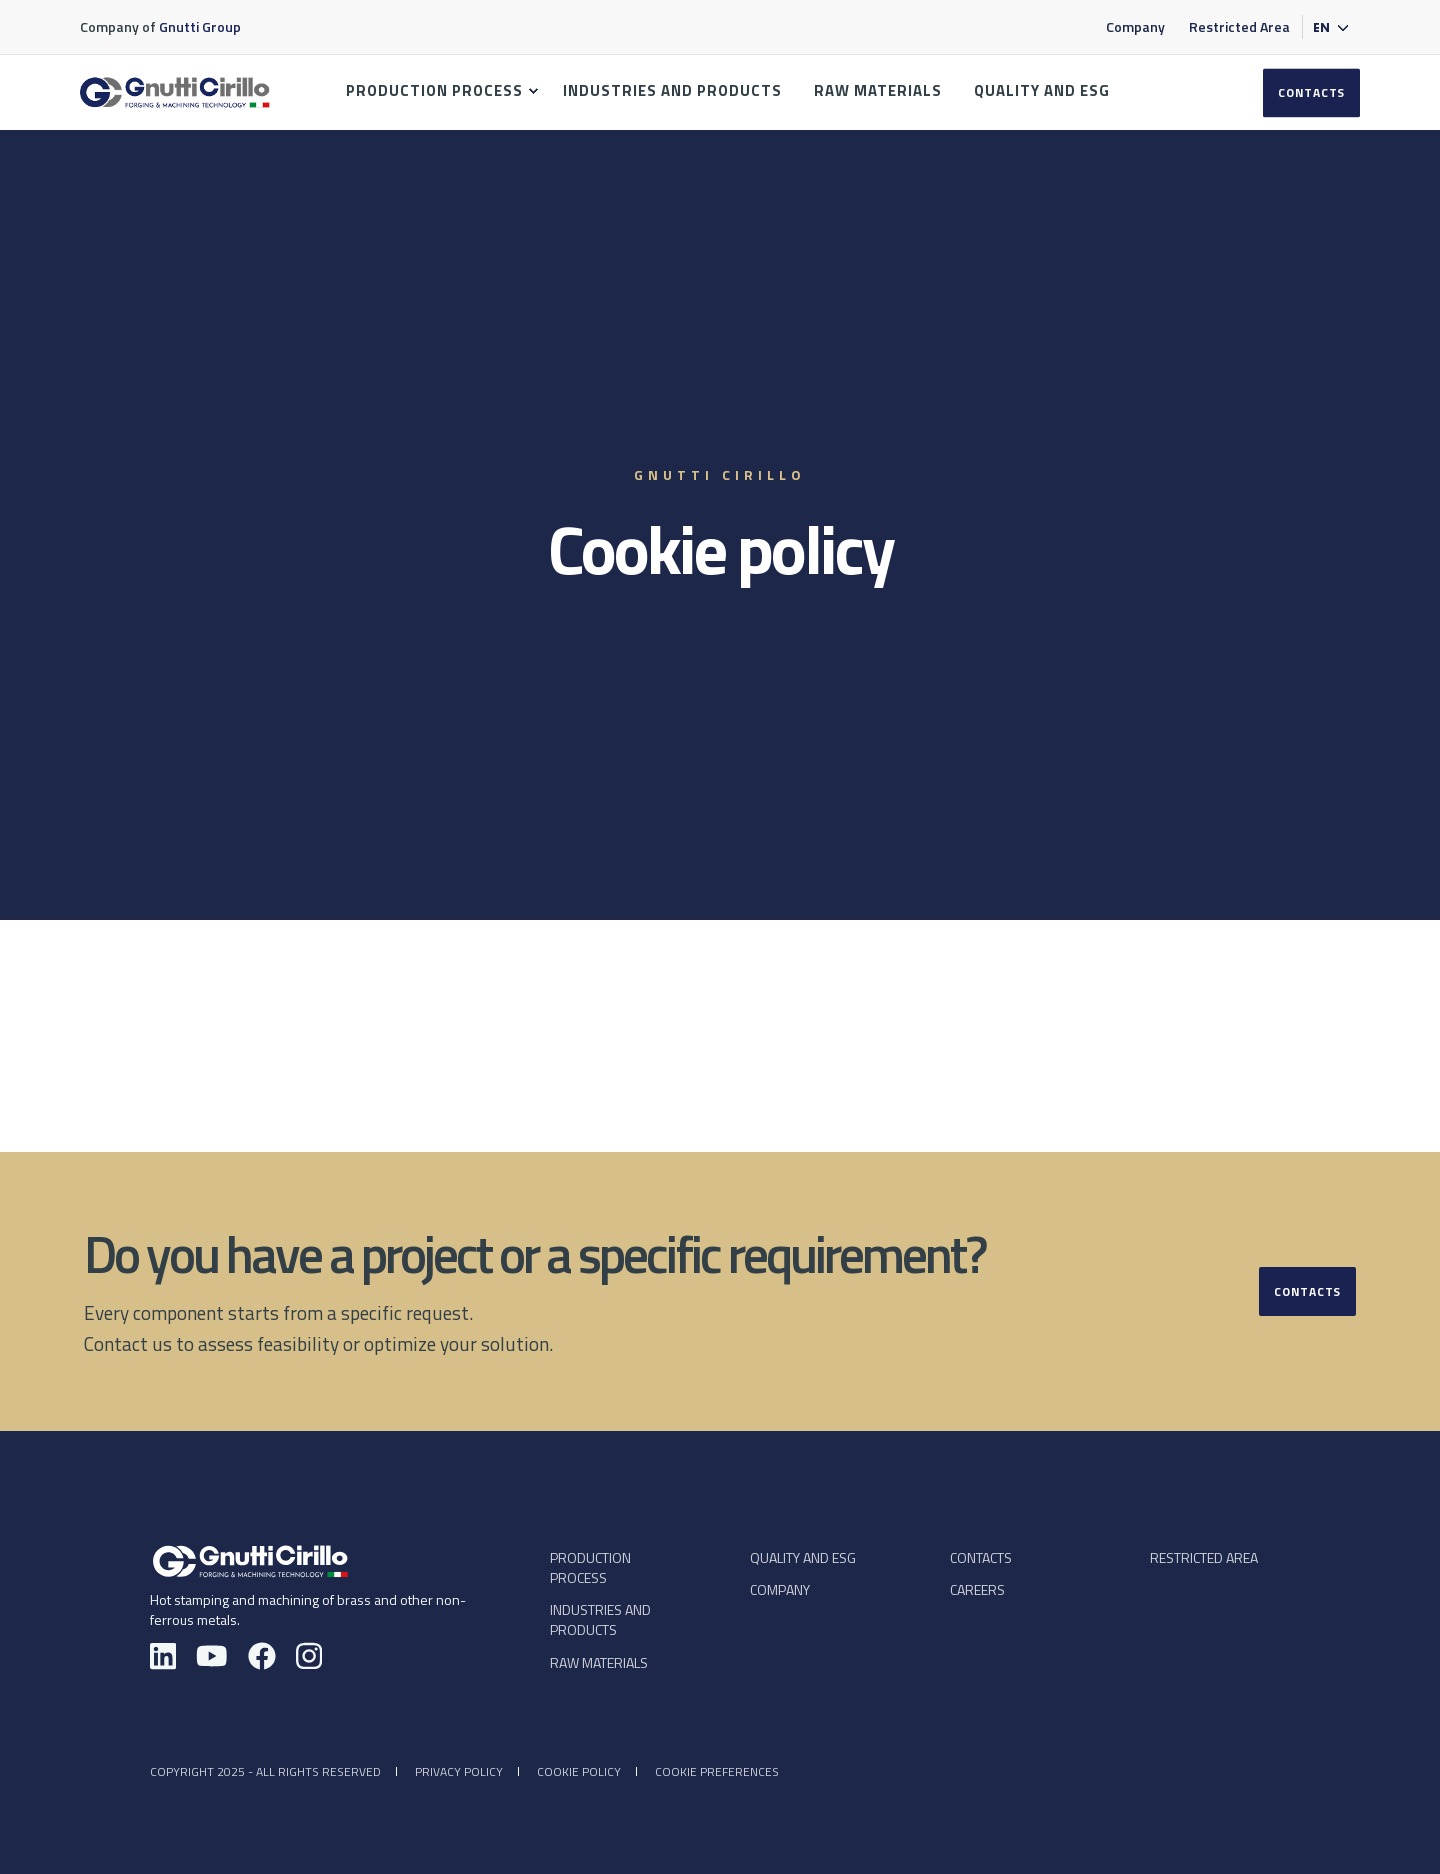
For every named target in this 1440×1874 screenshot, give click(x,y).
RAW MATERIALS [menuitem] (878, 90)
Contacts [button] (1307, 1291)
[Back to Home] (175, 103)
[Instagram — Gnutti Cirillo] (309, 1659)
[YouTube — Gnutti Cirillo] (212, 1659)
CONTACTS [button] (1311, 92)
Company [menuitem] (1135, 27)
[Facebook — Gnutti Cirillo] (262, 1659)
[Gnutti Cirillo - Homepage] (250, 1560)
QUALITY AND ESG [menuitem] (1042, 90)
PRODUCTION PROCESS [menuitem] (434, 90)
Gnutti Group (201, 26)
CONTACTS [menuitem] (981, 1557)
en (1321, 27)
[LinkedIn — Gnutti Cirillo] (163, 1659)
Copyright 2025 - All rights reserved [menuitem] (265, 1771)
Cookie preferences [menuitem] (717, 1771)
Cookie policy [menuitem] (579, 1771)
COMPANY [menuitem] (780, 1589)
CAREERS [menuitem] (977, 1589)
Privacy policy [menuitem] (459, 1771)
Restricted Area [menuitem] (1239, 27)
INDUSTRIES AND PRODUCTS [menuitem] (672, 90)
